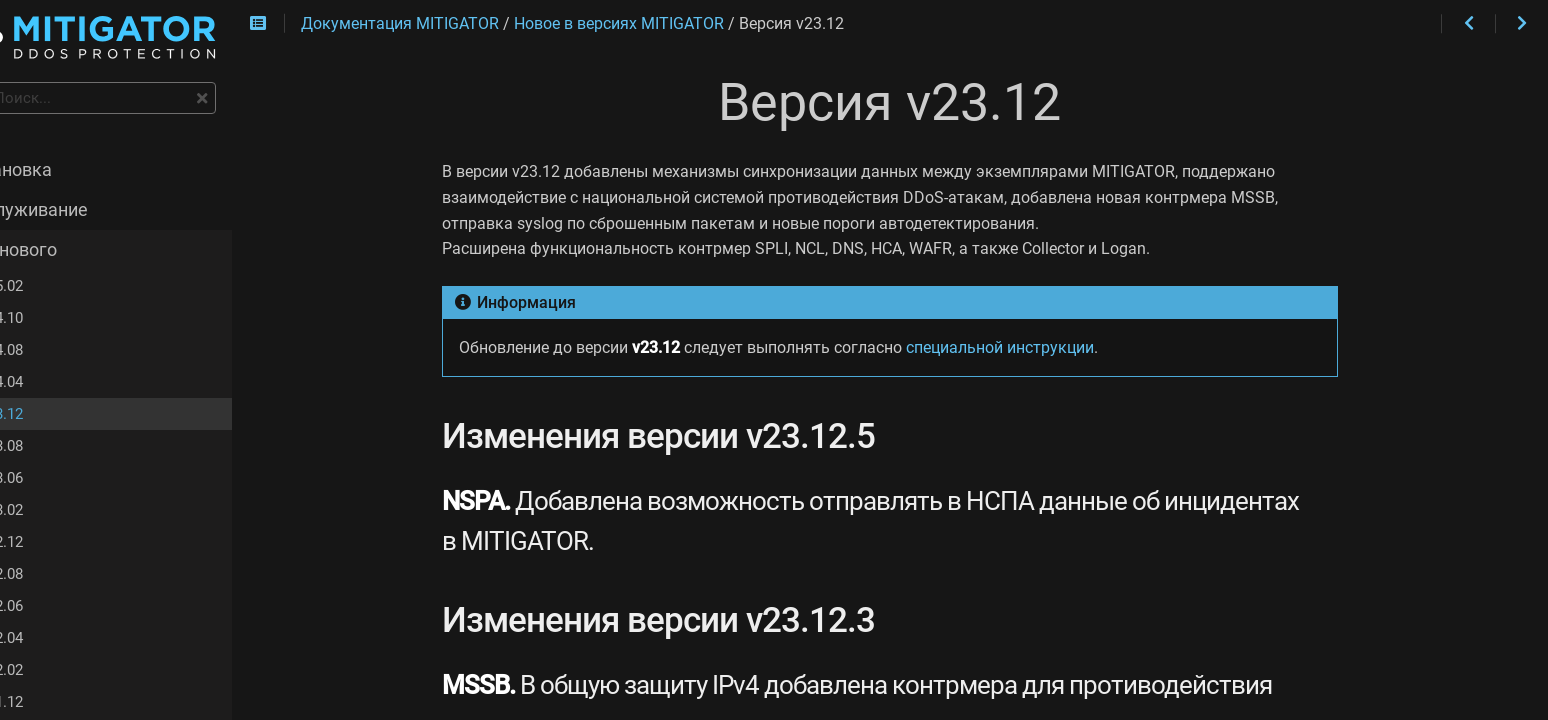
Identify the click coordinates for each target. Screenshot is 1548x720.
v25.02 (53, 288)
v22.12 (53, 544)
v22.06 (53, 608)
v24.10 (53, 320)
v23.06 (53, 480)
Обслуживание (78, 212)
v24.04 (53, 384)
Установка (60, 172)
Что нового (62, 252)
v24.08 (53, 352)
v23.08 (53, 448)
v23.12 (53, 416)
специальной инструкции (1034, 347)
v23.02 (53, 512)
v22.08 (53, 576)
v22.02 (53, 672)
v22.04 (53, 640)
